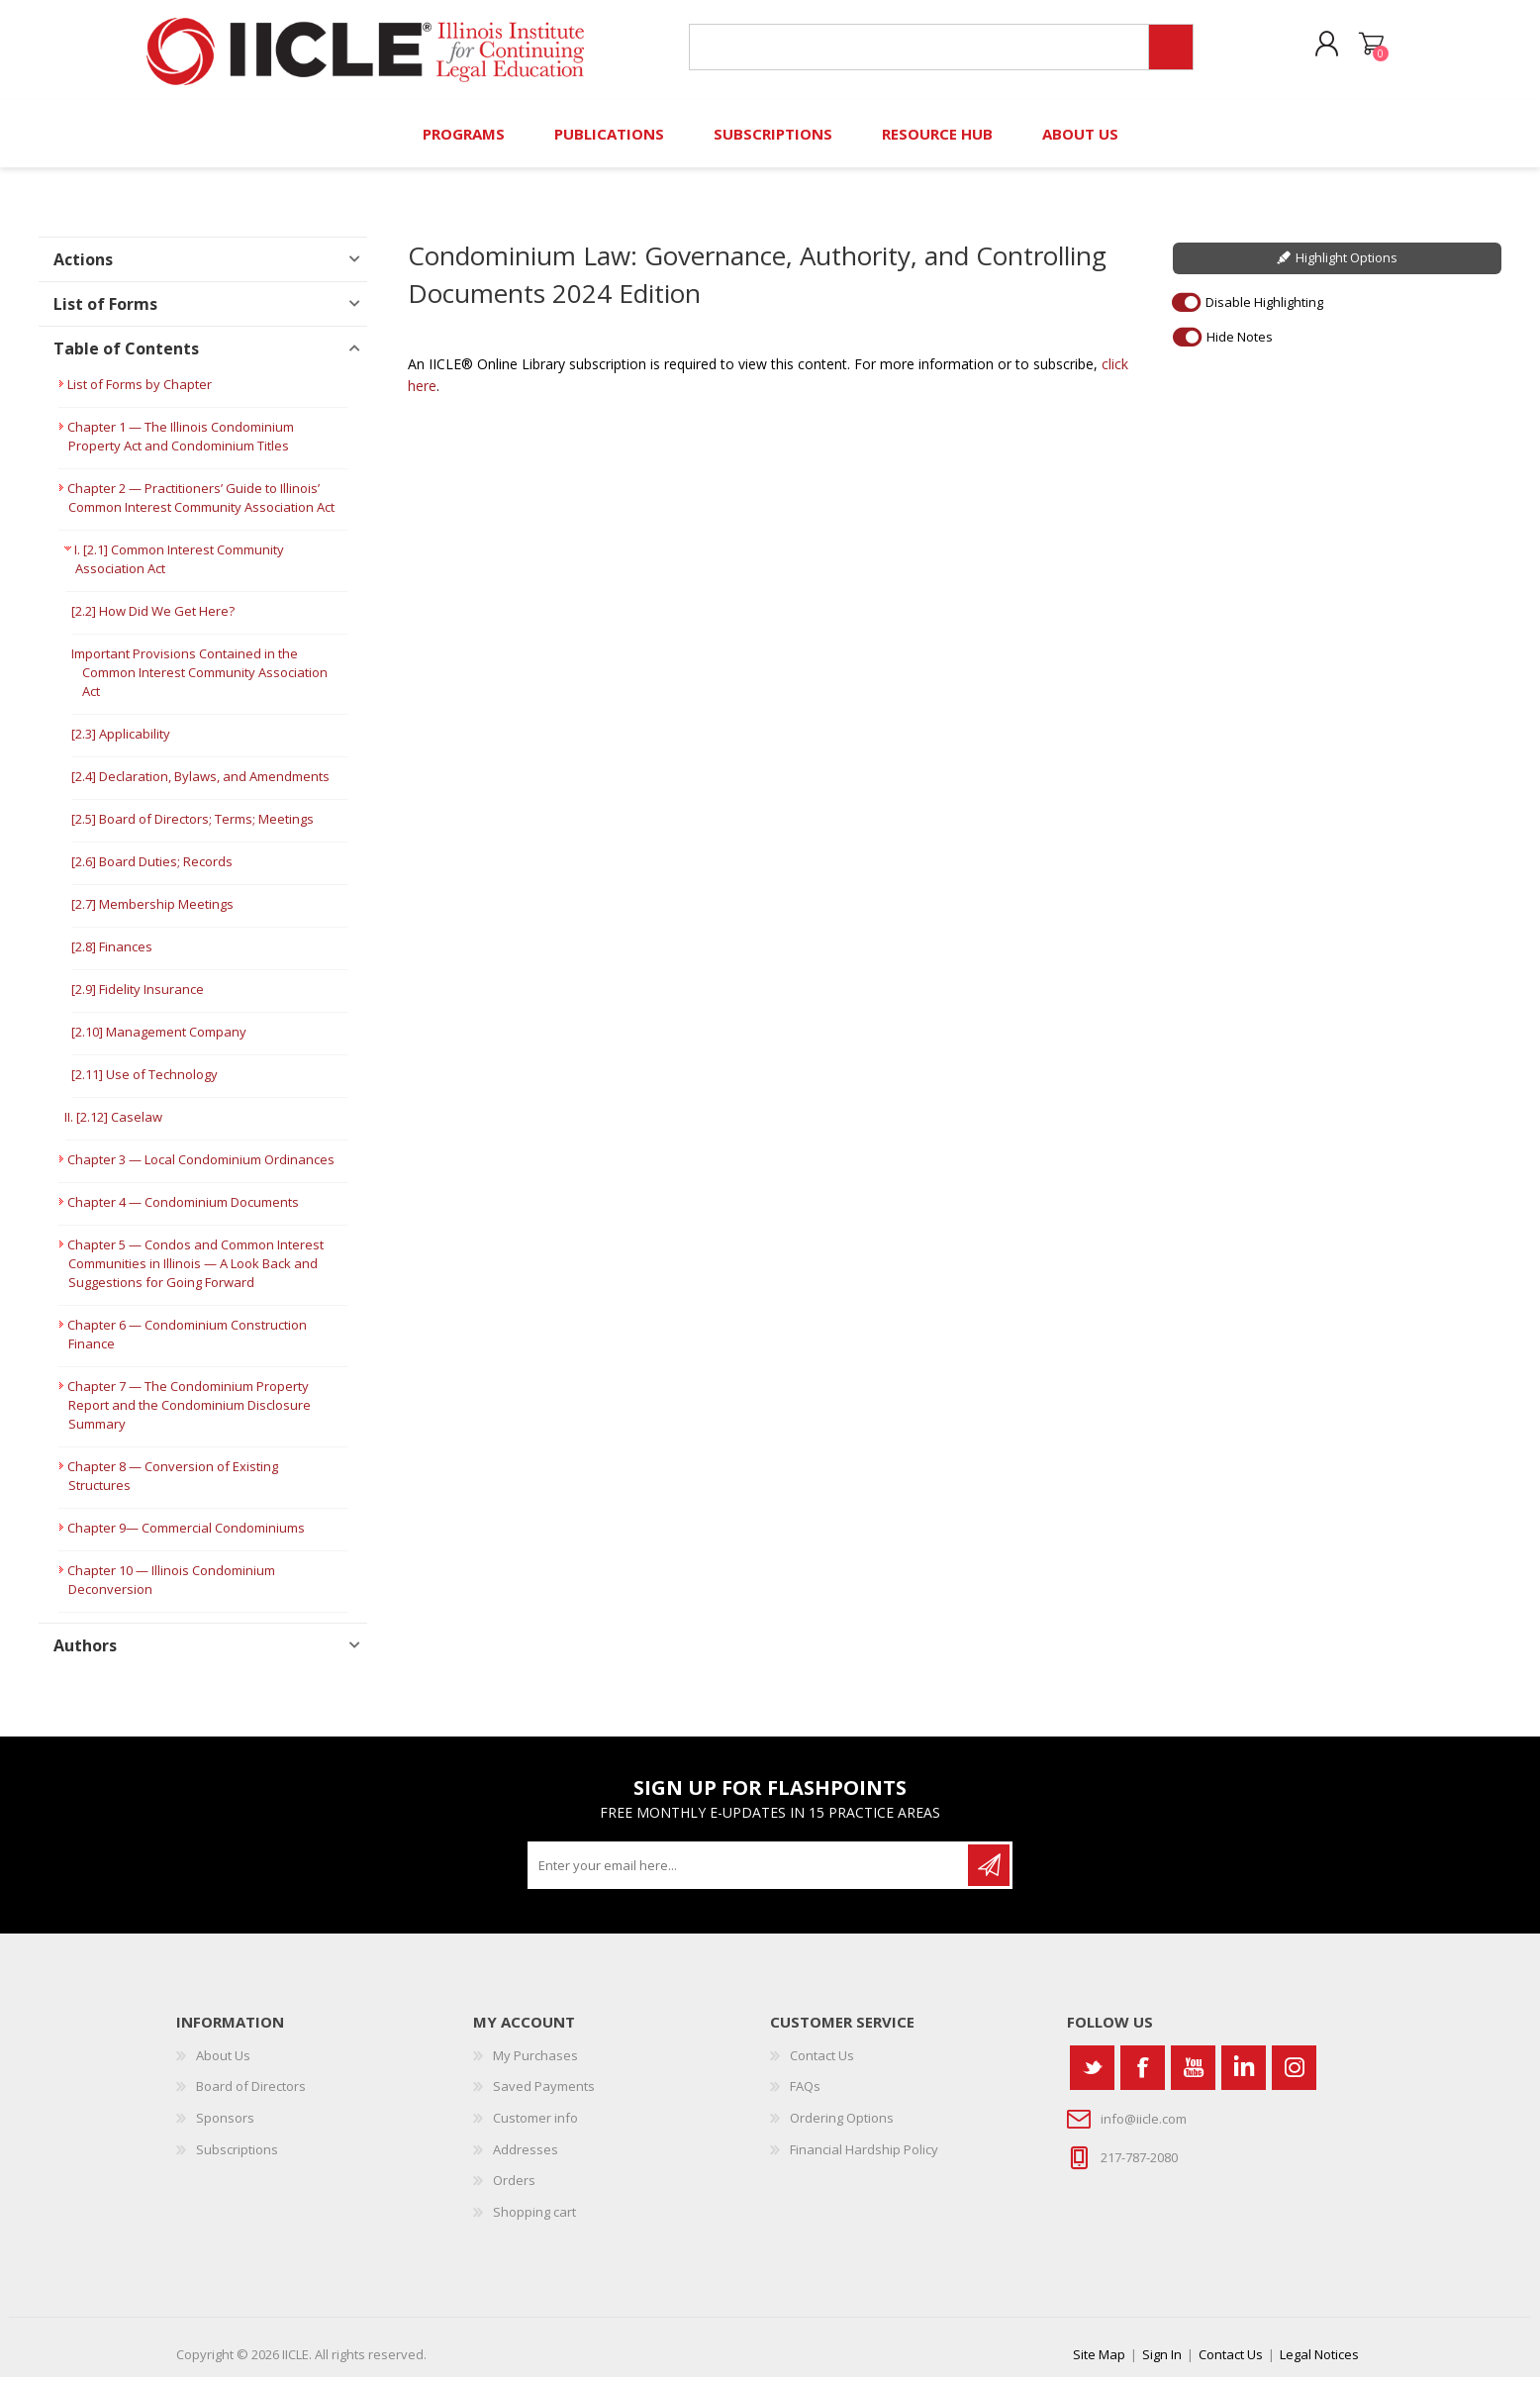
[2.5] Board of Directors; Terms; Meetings (192, 826)
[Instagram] (1294, 2074)
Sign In (1162, 2361)
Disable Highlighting (1264, 308)
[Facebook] (1142, 2074)
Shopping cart (1366, 48)
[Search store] (917, 51)
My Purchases (535, 2062)
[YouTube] (1193, 2074)
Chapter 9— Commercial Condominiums (186, 1534)
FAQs (805, 2093)
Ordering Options (842, 2125)
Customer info (535, 2125)
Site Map (1099, 2361)
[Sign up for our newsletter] (749, 1872)
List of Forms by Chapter (139, 391)
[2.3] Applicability (120, 740)
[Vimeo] (1243, 2074)
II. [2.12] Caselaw (113, 1124)
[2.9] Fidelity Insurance (137, 996)
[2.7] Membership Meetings (152, 911)
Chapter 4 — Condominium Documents (183, 1209)
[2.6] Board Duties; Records (152, 868)
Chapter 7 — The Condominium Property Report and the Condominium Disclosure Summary (189, 1412)
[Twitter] (1092, 2074)
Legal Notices (1319, 2361)
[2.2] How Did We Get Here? (153, 618)
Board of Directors (251, 2093)
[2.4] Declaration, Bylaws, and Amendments (200, 783)
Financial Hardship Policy (864, 2155)
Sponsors (225, 2125)
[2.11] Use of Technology (144, 1081)
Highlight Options (1346, 264)
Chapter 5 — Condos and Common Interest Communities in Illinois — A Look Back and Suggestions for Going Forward (195, 1270)
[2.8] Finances (111, 953)
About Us (223, 2062)
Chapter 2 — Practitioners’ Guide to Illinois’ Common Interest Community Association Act (201, 504)
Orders (514, 2187)
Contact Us (822, 2062)
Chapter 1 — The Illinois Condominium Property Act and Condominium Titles (180, 443)
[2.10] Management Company (158, 1038)
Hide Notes (1239, 342)
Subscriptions (237, 2155)
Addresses (525, 2155)
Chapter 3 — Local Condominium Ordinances (201, 1166)
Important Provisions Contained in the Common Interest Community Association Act (199, 679)
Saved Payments (544, 2093)
